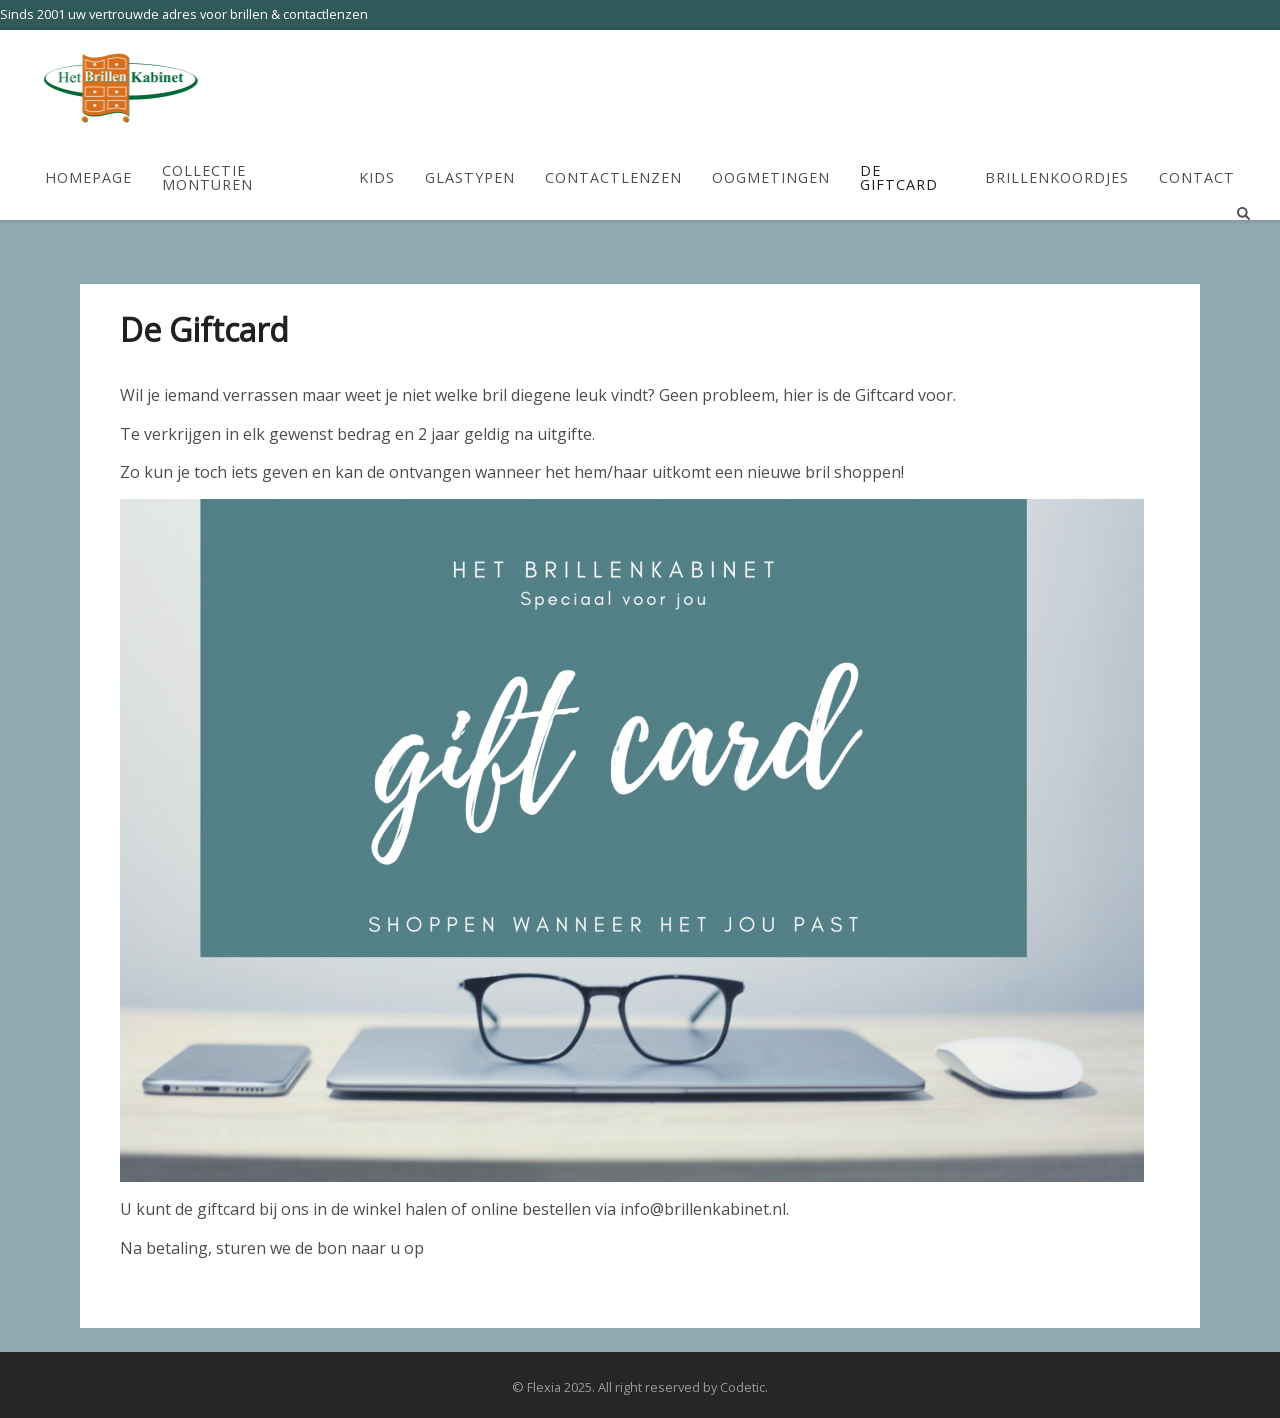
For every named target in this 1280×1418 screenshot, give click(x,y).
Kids (377, 177)
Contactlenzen (613, 177)
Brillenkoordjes (1057, 177)
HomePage (88, 177)
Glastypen (470, 177)
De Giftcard (899, 178)
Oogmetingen (771, 177)
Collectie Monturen (207, 178)
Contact (1197, 177)
